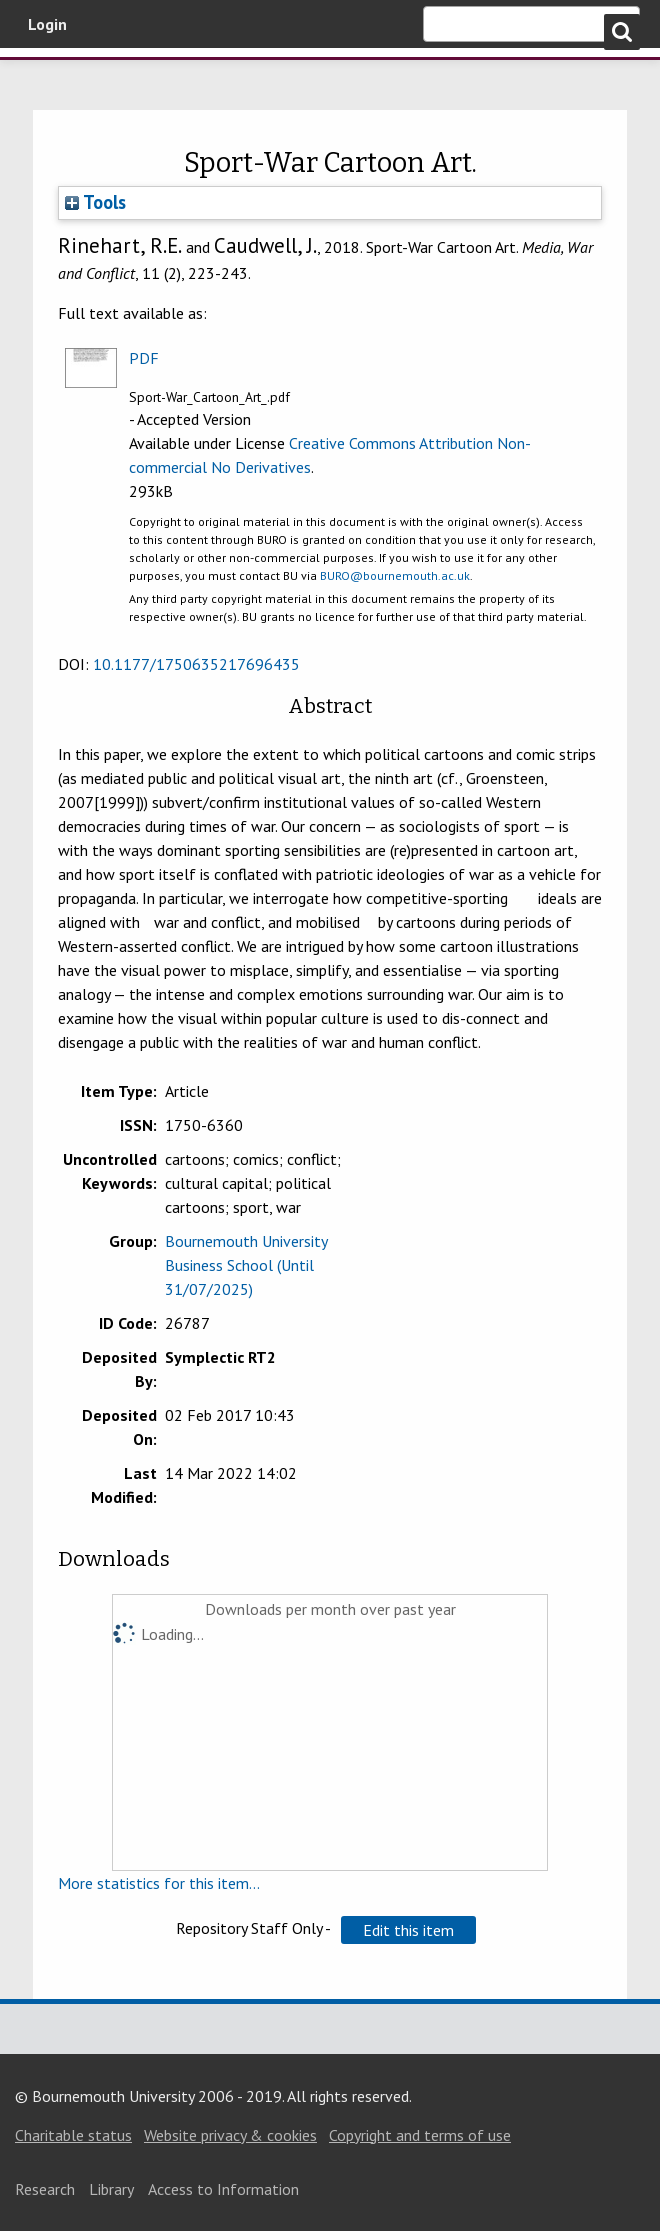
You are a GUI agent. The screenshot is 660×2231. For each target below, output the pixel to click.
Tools (95, 202)
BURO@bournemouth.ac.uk (395, 575)
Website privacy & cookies (230, 2135)
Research (45, 2189)
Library (111, 2189)
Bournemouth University (120, 83)
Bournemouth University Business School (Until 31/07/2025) (246, 1265)
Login (47, 24)
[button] (408, 1930)
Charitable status (73, 2135)
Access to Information (223, 2189)
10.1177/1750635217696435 (196, 664)
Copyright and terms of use (420, 2135)
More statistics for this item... (159, 1883)
